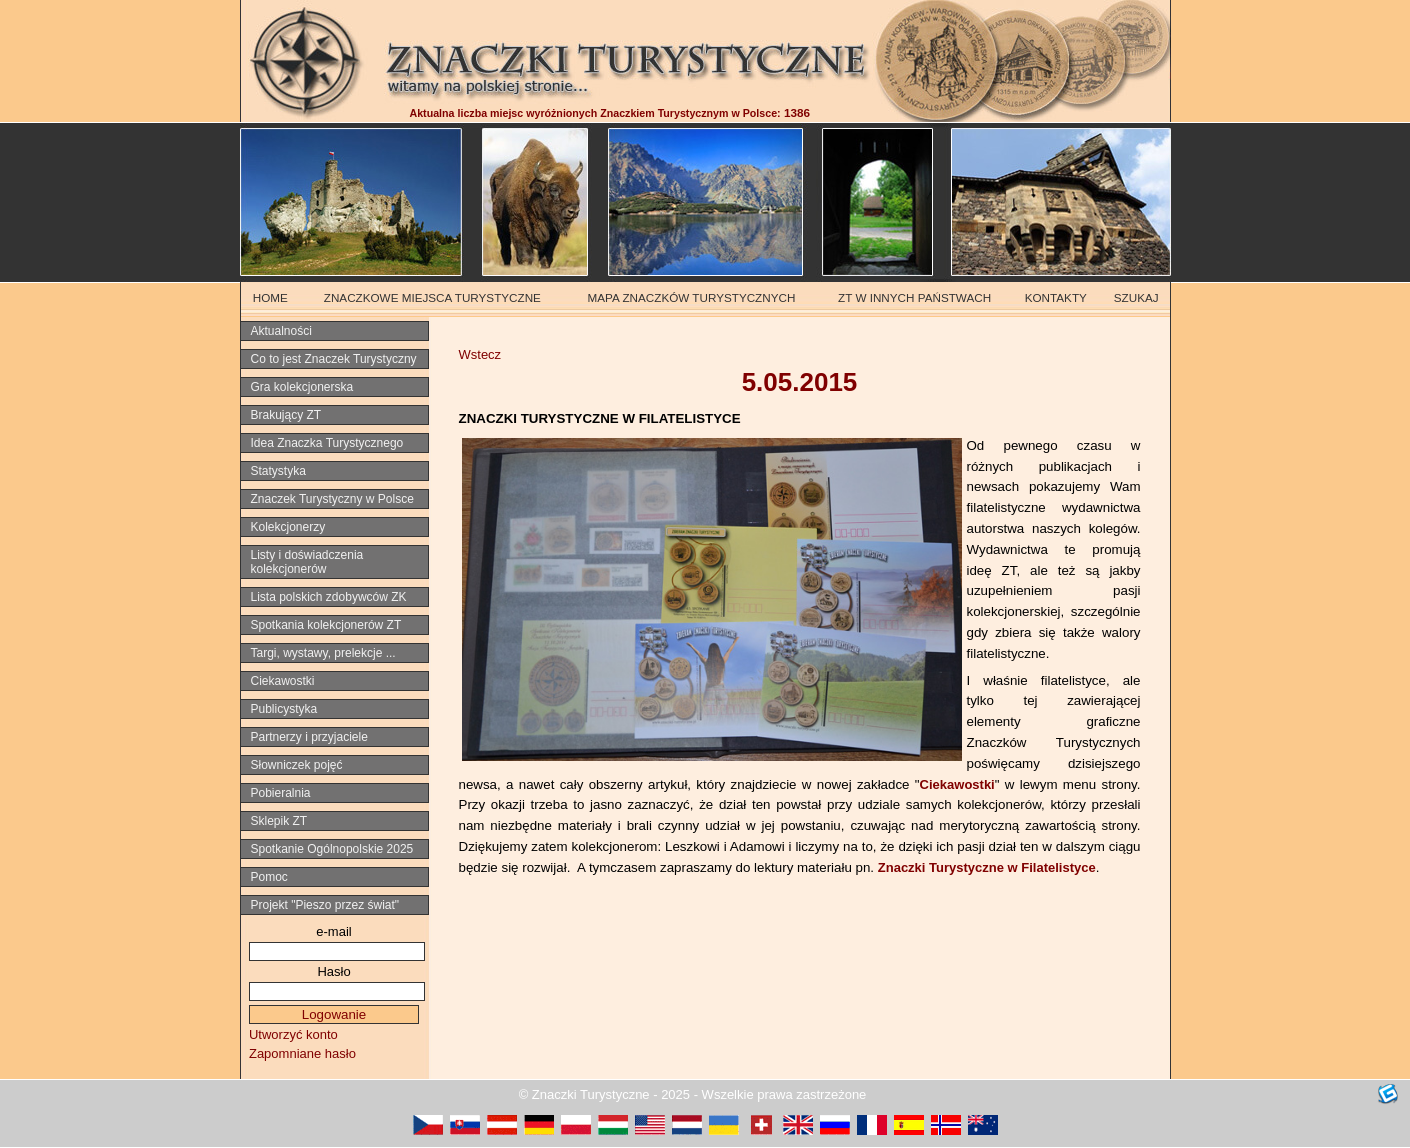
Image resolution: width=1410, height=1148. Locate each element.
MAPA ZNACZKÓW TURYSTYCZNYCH (692, 297)
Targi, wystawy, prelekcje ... (323, 653)
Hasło (333, 971)
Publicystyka (284, 709)
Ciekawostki (957, 784)
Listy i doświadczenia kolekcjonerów (307, 562)
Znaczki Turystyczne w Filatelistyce (987, 867)
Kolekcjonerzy (288, 527)
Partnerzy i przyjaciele (309, 737)
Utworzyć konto (293, 1034)
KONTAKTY (1056, 297)
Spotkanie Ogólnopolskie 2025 (332, 849)
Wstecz (480, 354)
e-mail (333, 931)
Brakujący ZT (286, 415)
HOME (270, 297)
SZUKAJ (1136, 297)
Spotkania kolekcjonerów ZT (326, 625)
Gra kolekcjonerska (302, 387)
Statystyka (278, 471)
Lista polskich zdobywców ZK (329, 597)
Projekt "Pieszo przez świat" (325, 905)
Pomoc (269, 877)
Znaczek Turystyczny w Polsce (332, 499)
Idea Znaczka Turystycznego (327, 443)
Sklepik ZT (279, 821)
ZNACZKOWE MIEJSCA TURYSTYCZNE (432, 297)
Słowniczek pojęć (297, 765)
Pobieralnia (281, 793)
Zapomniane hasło (302, 1053)
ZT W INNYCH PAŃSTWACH (914, 297)
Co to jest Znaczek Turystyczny (334, 359)
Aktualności (281, 331)
